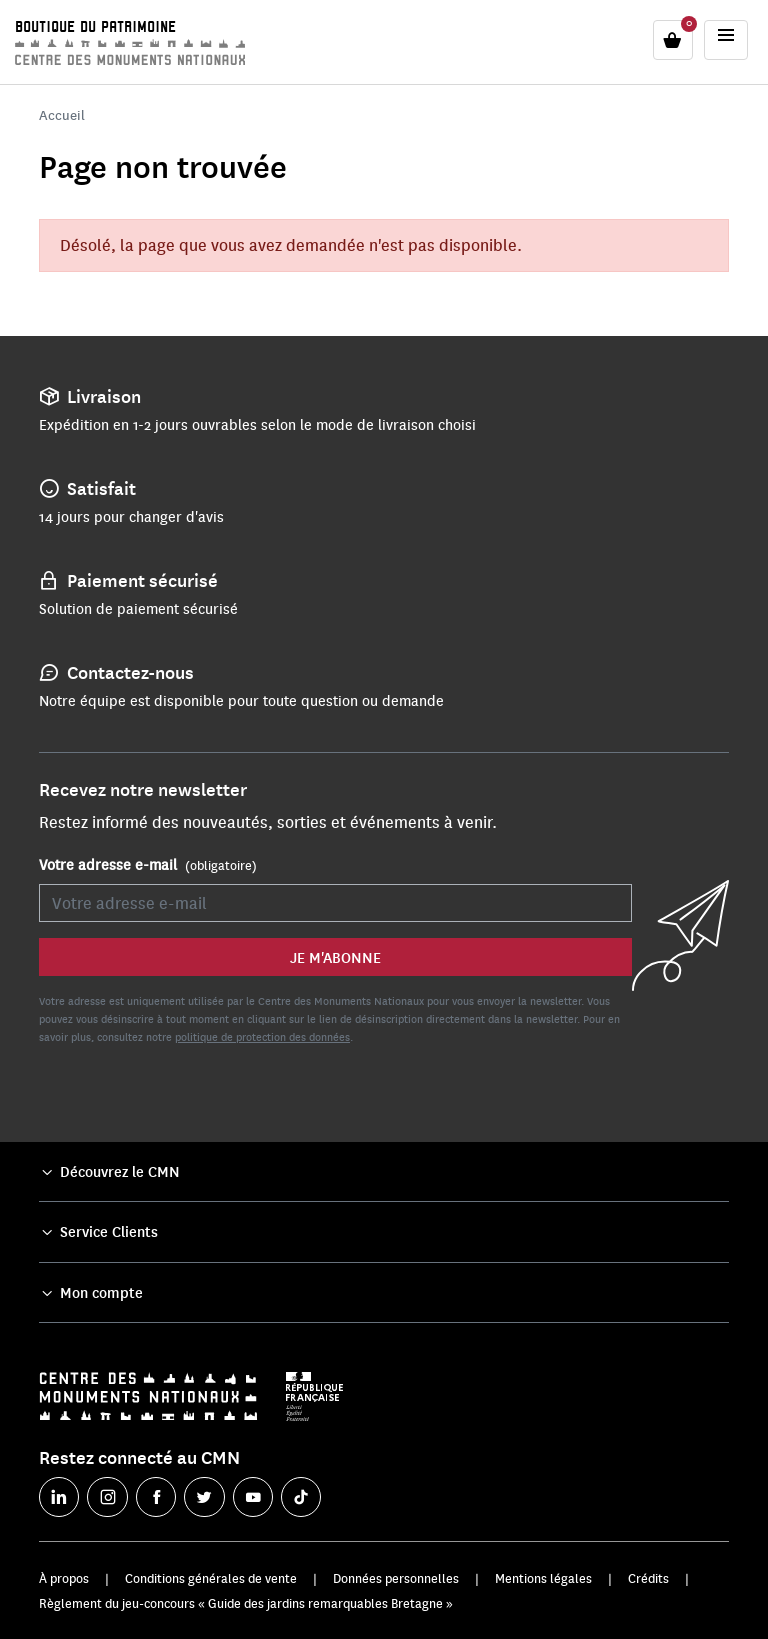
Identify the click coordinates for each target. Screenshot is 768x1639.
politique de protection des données (262, 1036)
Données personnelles (396, 1578)
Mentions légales (543, 1578)
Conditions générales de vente (211, 1578)
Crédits (648, 1578)
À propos (64, 1578)
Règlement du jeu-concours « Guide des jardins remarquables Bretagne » (246, 1603)
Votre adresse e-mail (148, 865)
